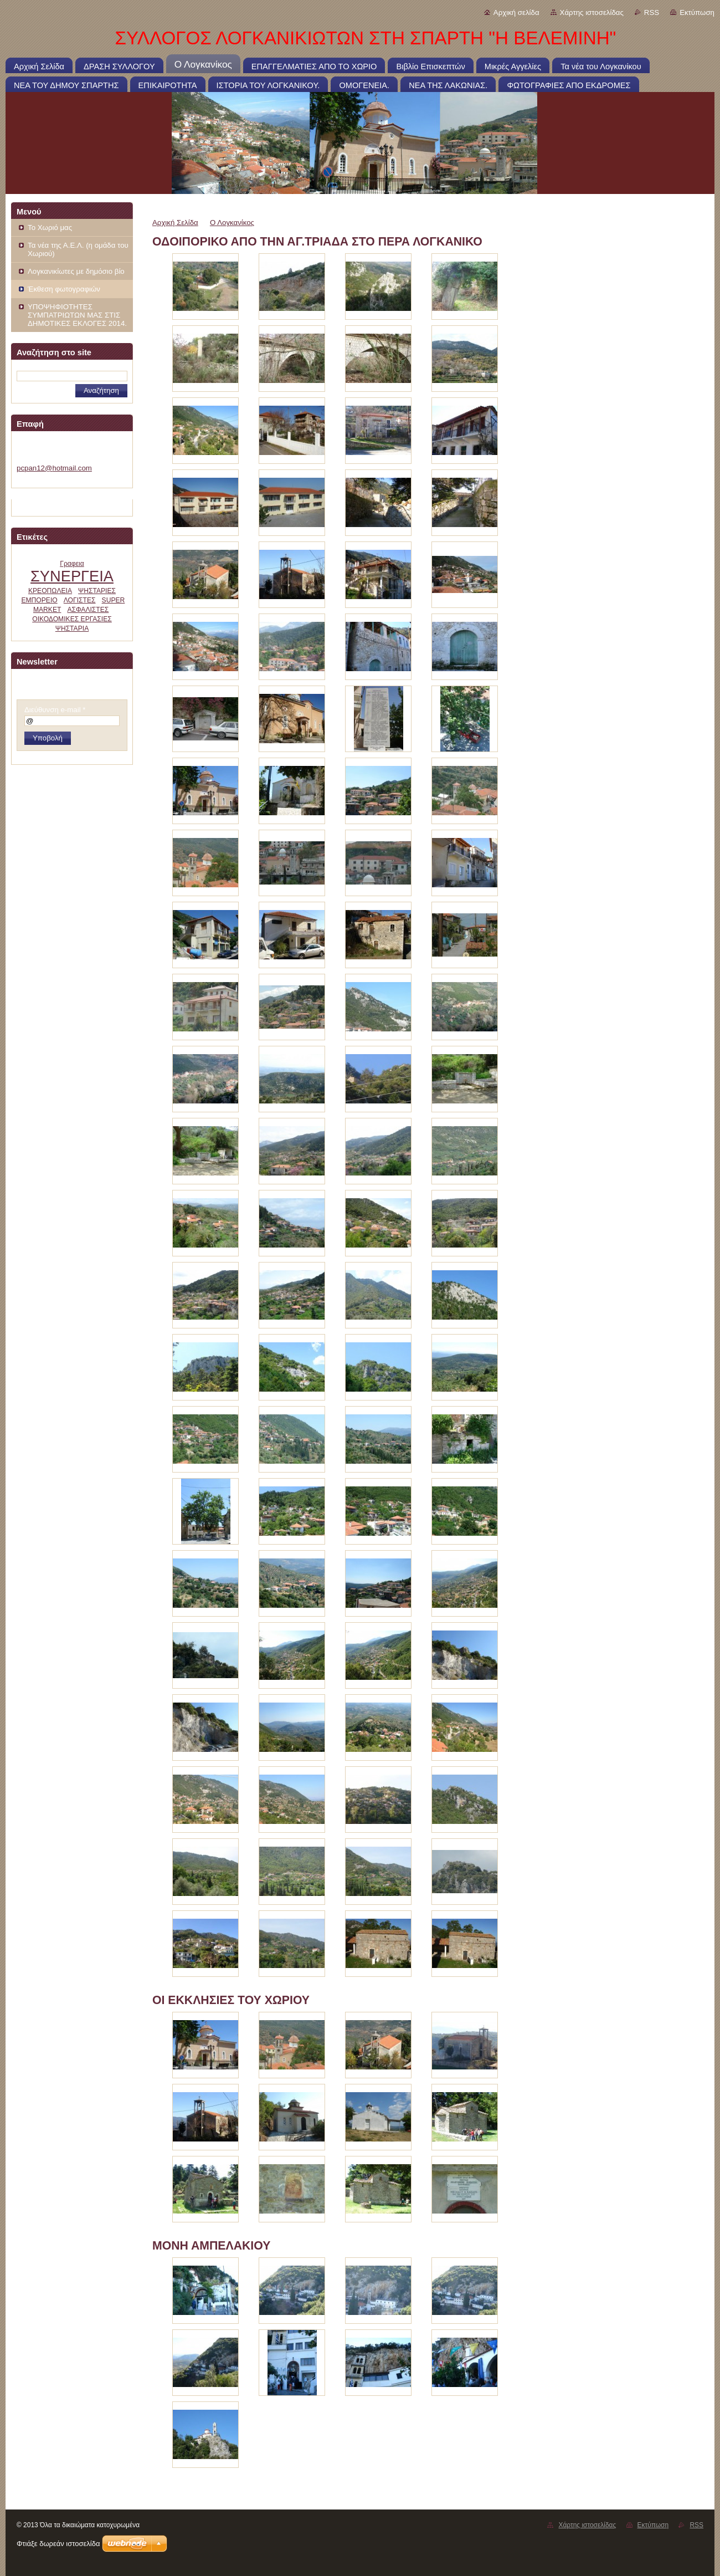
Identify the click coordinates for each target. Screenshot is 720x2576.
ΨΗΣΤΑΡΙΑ (72, 628)
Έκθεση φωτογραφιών (64, 289)
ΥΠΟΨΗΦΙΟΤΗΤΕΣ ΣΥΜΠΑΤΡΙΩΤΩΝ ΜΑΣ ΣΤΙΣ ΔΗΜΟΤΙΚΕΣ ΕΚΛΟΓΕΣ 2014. (77, 315)
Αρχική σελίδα (516, 12)
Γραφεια (72, 564)
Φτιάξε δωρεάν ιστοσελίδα (58, 2543)
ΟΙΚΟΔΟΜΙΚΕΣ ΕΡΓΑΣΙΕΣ (72, 619)
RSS (651, 12)
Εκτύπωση (697, 12)
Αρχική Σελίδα (175, 222)
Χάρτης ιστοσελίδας (592, 12)
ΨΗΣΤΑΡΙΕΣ (97, 591)
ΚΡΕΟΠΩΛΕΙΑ (50, 591)
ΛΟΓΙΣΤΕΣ (80, 600)
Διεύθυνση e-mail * (54, 710)
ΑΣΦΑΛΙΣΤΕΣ (88, 610)
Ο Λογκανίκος (232, 222)
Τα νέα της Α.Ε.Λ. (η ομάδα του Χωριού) (78, 249)
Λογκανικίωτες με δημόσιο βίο (76, 271)
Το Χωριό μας (50, 227)
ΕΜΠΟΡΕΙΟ (39, 600)
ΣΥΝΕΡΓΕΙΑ (72, 576)
